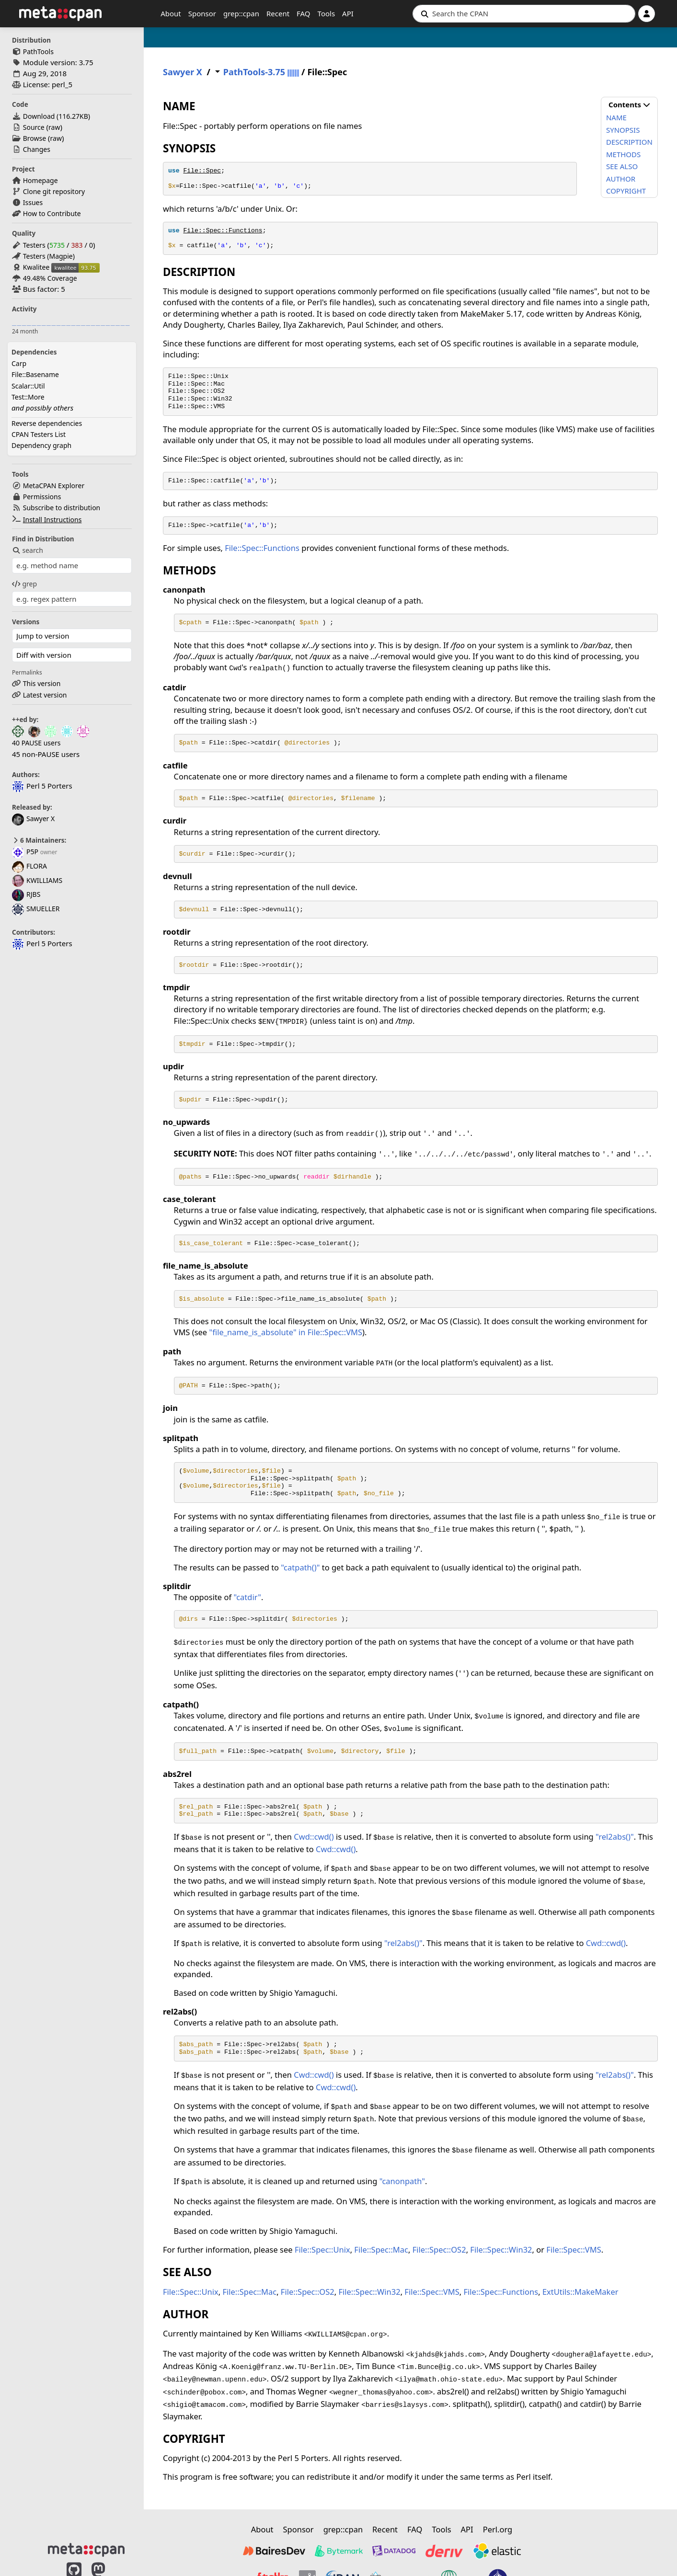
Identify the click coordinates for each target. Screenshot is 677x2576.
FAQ (303, 13)
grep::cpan (241, 13)
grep (24, 583)
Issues (33, 202)
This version (42, 683)
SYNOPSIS (623, 130)
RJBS (26, 894)
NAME (616, 117)
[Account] (646, 13)
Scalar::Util (28, 385)
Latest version (45, 694)
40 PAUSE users (36, 742)
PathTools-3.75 (254, 72)
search (27, 550)
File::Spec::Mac (381, 2249)
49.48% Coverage (50, 278)
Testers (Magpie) (49, 256)
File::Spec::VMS (573, 2249)
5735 (57, 245)
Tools (326, 13)
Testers (34, 245)
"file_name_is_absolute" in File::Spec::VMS (285, 1332)
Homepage (40, 180)
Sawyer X (33, 818)
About (171, 13)
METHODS (623, 154)
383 (76, 245)
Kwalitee (36, 267)
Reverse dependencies (46, 423)
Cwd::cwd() (313, 1836)
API (348, 13)
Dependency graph (41, 445)
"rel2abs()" (615, 1836)
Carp (18, 363)
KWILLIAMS (37, 880)
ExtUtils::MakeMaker (580, 2291)
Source (34, 127)
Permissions (42, 496)
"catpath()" (300, 1567)
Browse (34, 138)
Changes (36, 149)
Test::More (28, 396)
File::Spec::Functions (222, 230)
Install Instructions (52, 519)
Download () (56, 116)
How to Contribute (52, 213)
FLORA (29, 865)
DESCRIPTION (629, 142)
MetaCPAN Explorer (53, 485)
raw (54, 127)
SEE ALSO (622, 166)
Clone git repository (54, 191)
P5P (25, 851)
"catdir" (247, 1597)
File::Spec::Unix (322, 2249)
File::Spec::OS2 (439, 2249)
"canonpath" (402, 2181)
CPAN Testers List (38, 434)
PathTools (38, 51)
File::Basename (35, 374)
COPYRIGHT (626, 190)
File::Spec (202, 170)
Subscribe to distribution (62, 507)
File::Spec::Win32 (501, 2249)
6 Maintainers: (39, 840)
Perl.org (498, 2529)
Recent (277, 13)
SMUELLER (36, 908)
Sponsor (202, 13)
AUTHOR (620, 178)
